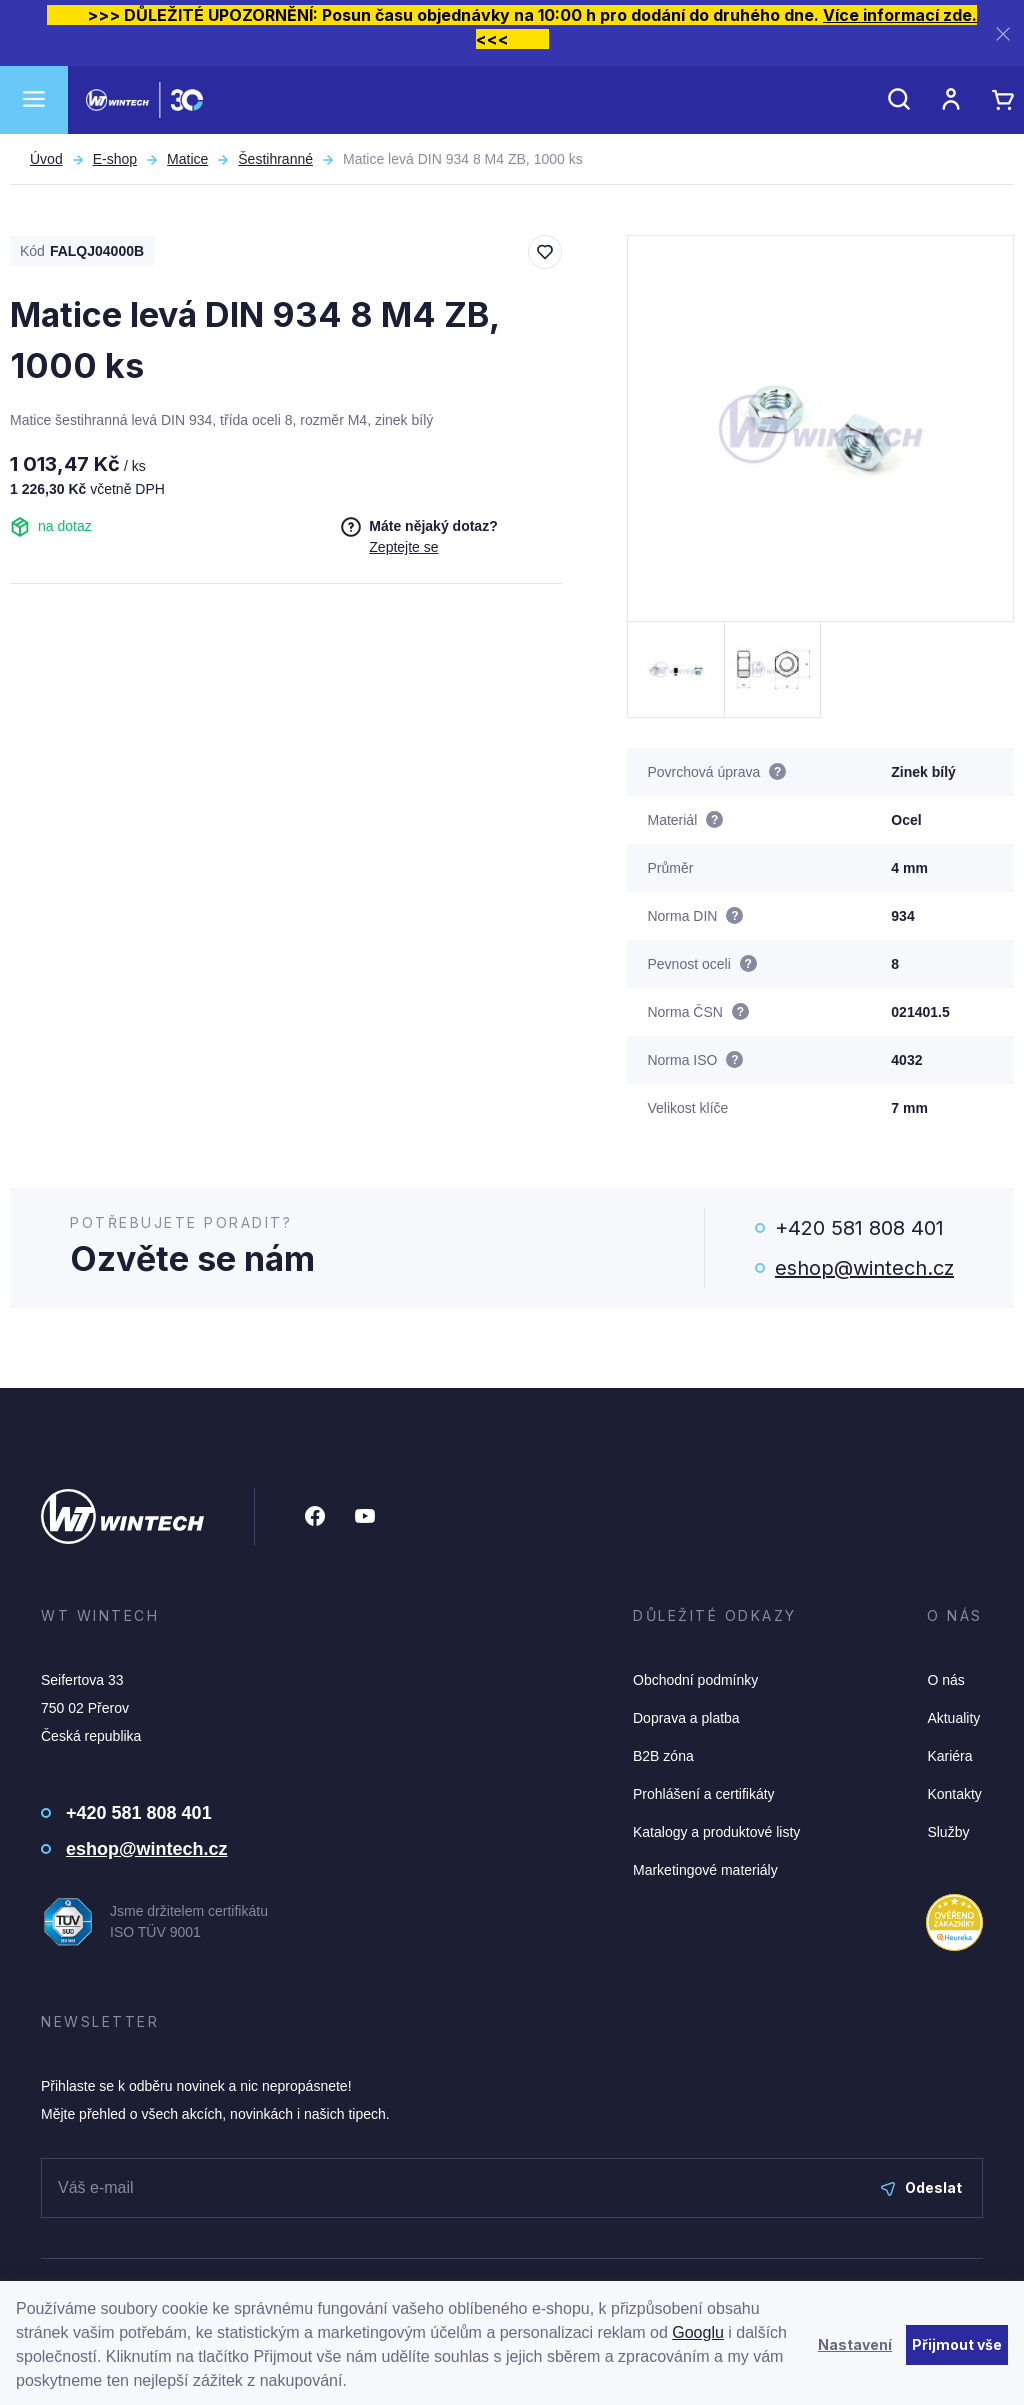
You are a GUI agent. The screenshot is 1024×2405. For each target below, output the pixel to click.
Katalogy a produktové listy (716, 1832)
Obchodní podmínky (695, 1680)
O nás (945, 1680)
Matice (187, 159)
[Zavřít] (1003, 33)
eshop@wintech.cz (864, 1268)
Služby (948, 1832)
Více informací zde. (900, 15)
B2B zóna (663, 1756)
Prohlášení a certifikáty (704, 1794)
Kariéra (949, 1756)
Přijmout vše (957, 2344)
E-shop (115, 159)
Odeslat (921, 2187)
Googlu (698, 2332)
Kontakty (954, 1794)
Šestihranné (275, 159)
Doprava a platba (686, 1718)
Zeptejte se (403, 547)
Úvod (46, 159)
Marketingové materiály (705, 1870)
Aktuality (953, 1718)
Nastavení (855, 2344)
